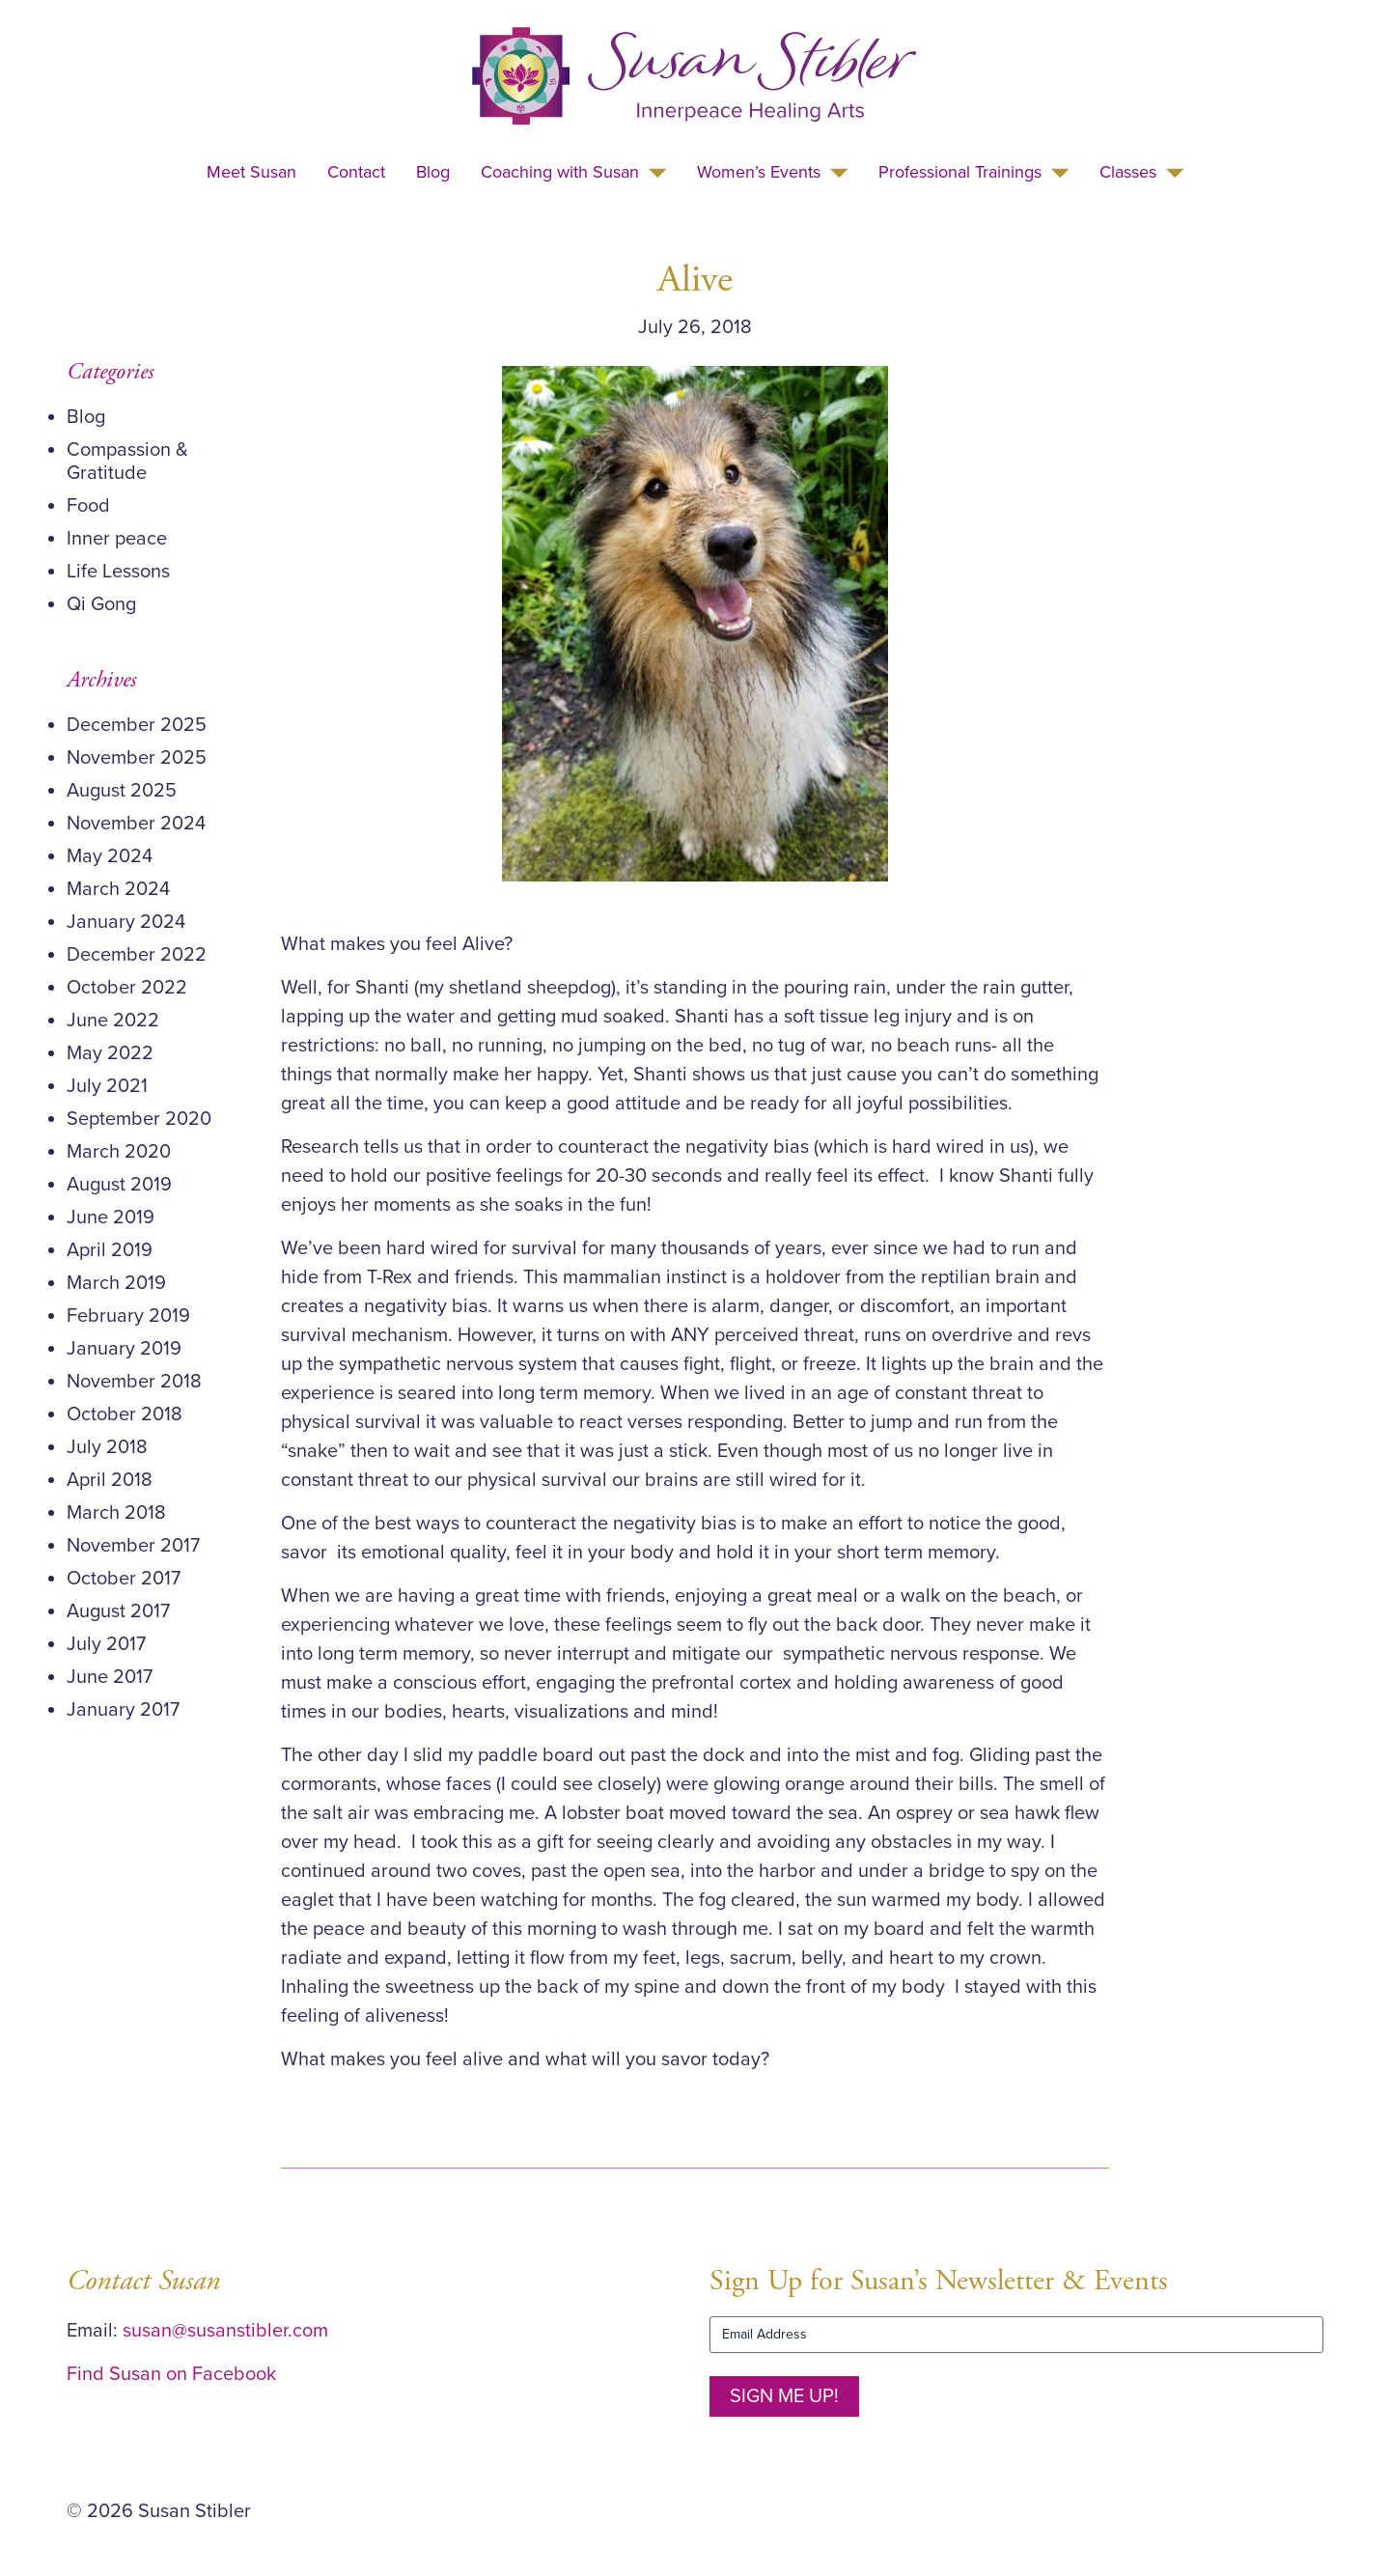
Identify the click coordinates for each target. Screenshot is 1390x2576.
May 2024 (110, 856)
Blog (433, 171)
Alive (695, 279)
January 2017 (123, 1710)
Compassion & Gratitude (127, 461)
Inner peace (117, 538)
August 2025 (122, 790)
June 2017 (110, 1677)
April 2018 (110, 1480)
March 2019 (116, 1283)
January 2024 (126, 922)
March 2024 (118, 889)
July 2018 (107, 1447)
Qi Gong (101, 604)
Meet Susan (251, 171)
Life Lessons (118, 571)
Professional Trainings (960, 171)
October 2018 (124, 1414)
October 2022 (127, 987)
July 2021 (107, 1086)
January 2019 (124, 1348)
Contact (356, 171)
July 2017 (106, 1644)
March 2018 (116, 1513)
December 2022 (137, 954)
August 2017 (118, 1611)
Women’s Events (758, 171)
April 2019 (110, 1250)
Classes (1127, 171)
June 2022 (113, 1020)
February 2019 (128, 1316)
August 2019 (119, 1184)
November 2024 (136, 823)
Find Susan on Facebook (171, 2374)
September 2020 (139, 1119)
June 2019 (110, 1217)
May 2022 (110, 1053)
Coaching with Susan (560, 171)
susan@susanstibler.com (225, 2330)
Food (88, 506)
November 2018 (134, 1381)
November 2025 (137, 758)
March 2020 (119, 1151)
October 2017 (124, 1578)
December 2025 (137, 725)
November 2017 (133, 1545)
